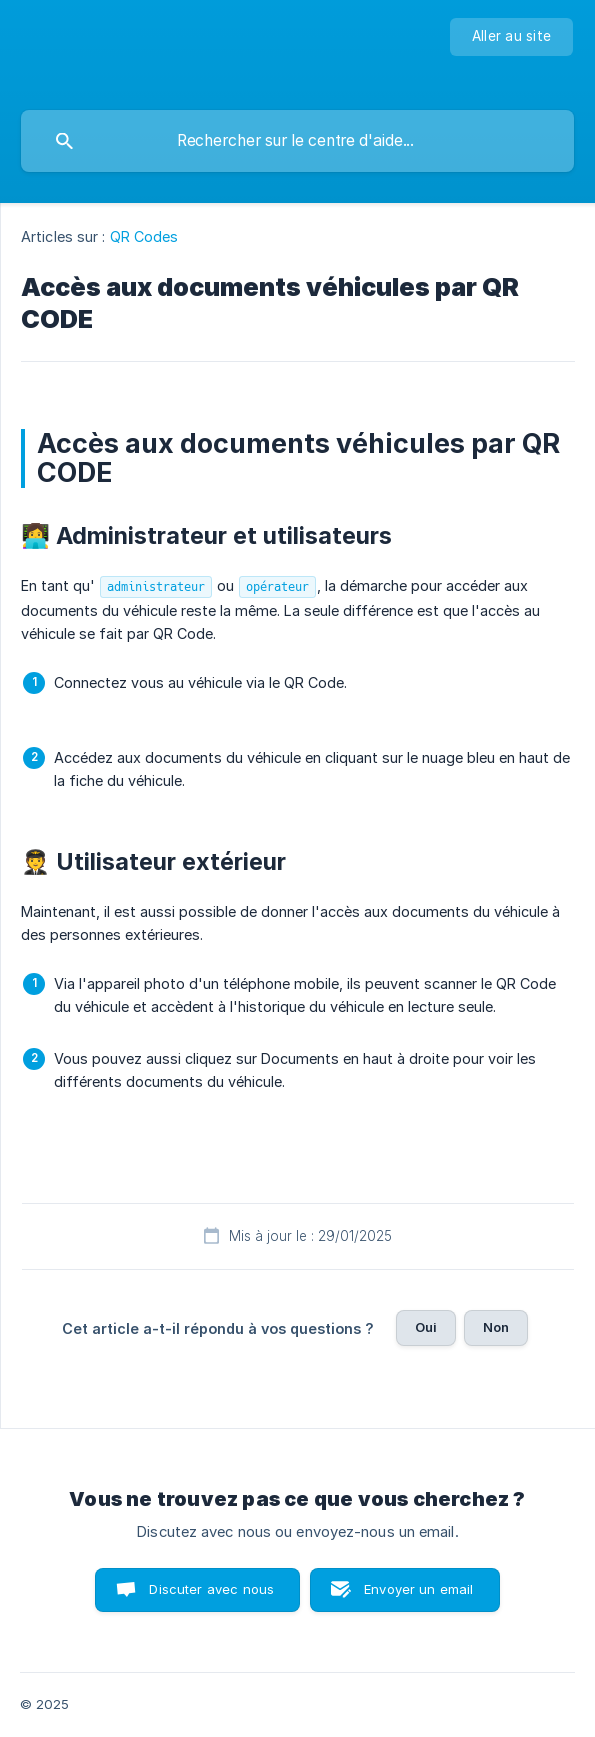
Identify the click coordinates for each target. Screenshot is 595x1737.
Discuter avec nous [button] (211, 1589)
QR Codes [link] (144, 236)
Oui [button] (426, 1327)
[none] (511, 37)
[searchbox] (297, 141)
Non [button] (496, 1327)
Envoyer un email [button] (418, 1589)
